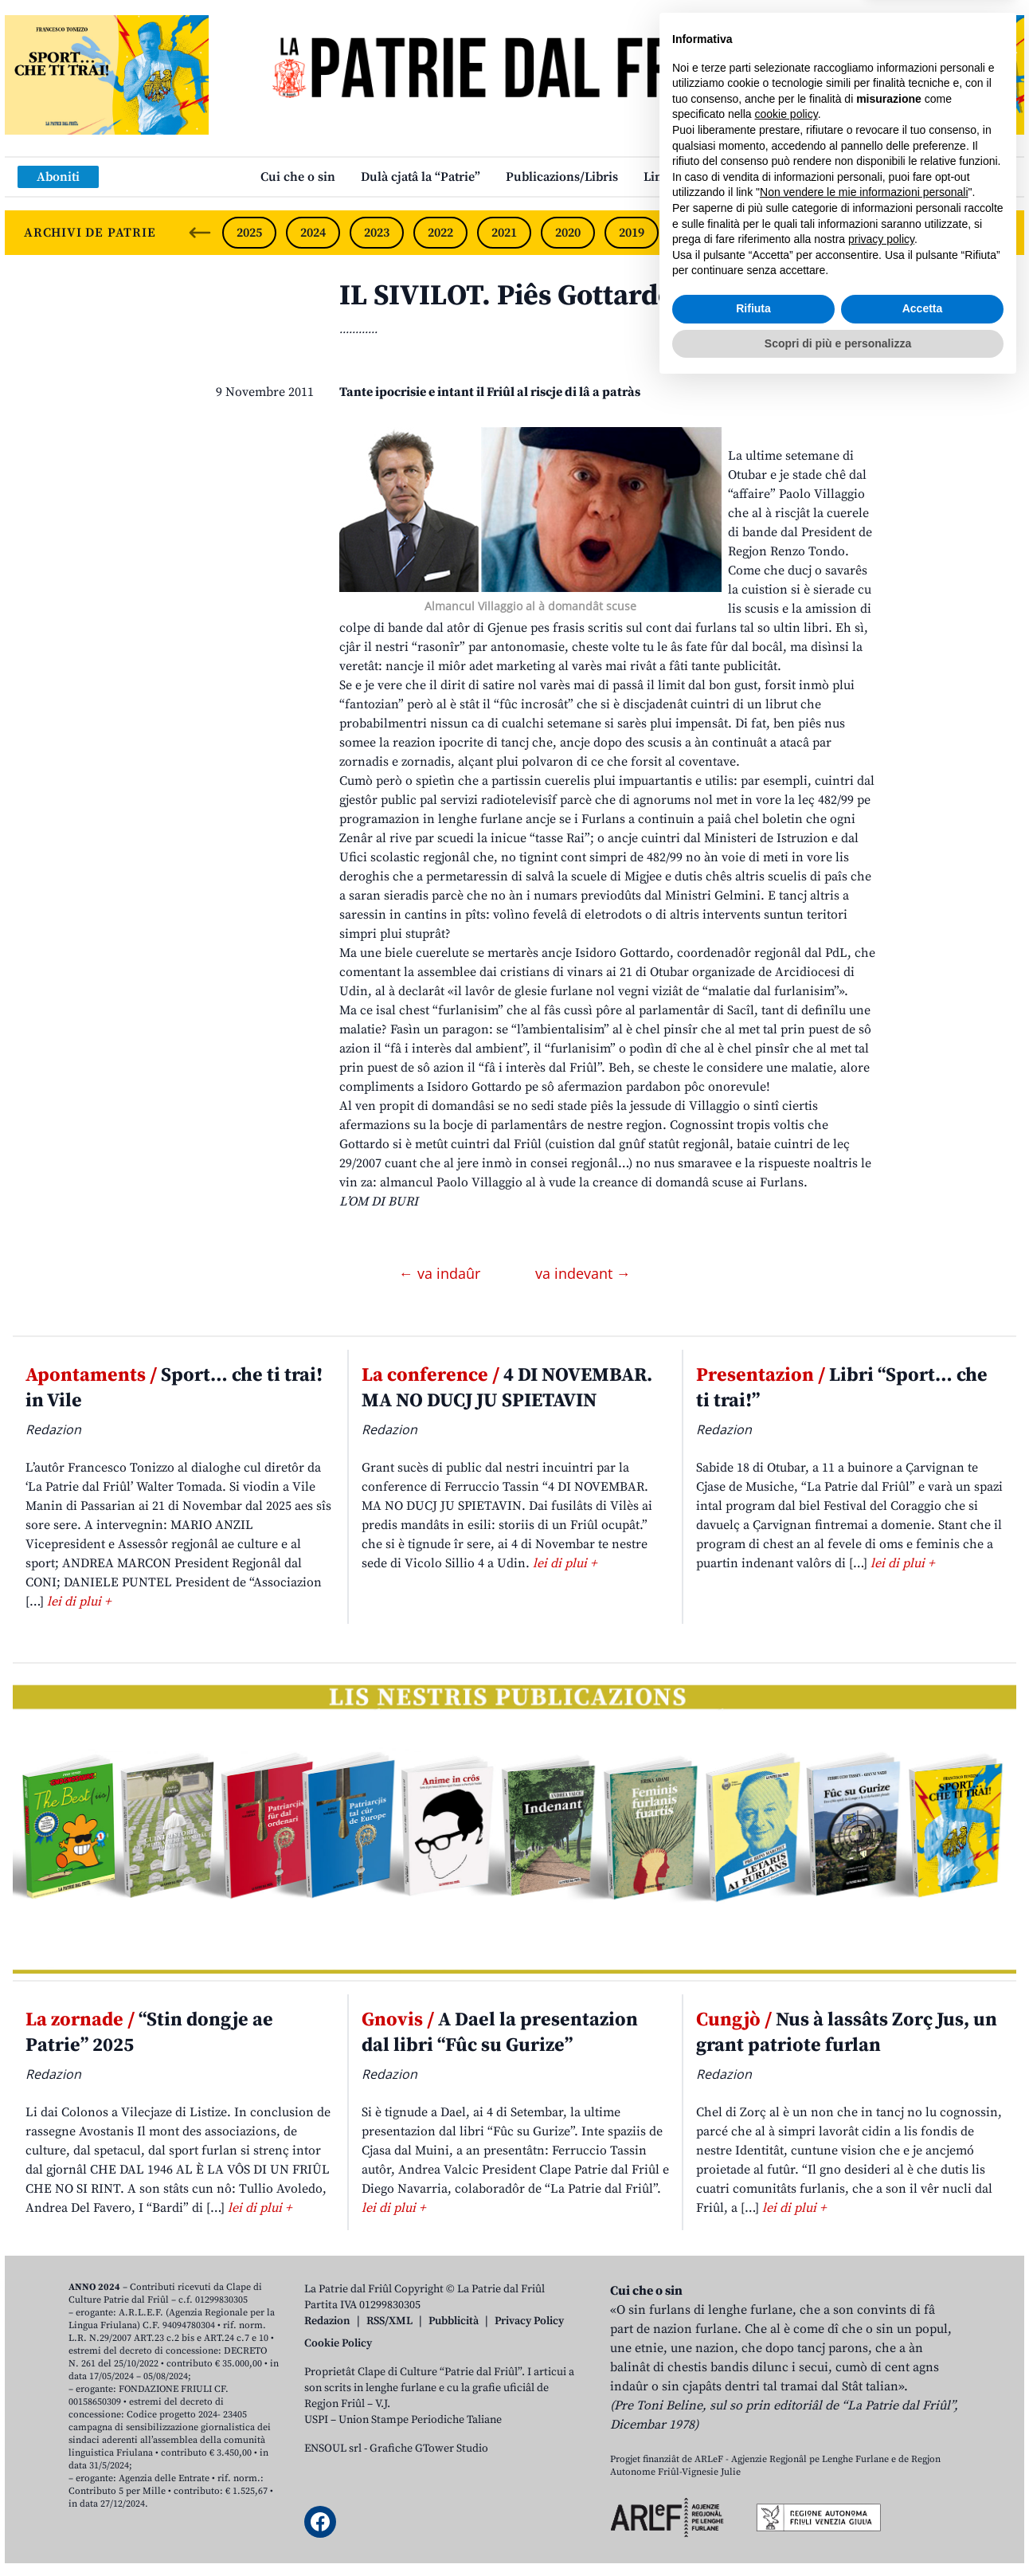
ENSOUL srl (333, 2448)
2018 (695, 233)
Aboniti (58, 177)
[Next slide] (998, 232)
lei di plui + (79, 1602)
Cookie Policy (338, 2343)
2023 (376, 233)
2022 (440, 233)
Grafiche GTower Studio (429, 2448)
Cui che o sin (297, 177)
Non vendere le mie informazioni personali (864, 2381)
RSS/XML (389, 2321)
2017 (759, 233)
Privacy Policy (529, 2321)
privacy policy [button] (881, 2428)
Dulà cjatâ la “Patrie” (420, 177)
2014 (949, 233)
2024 (313, 233)
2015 (886, 233)
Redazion (327, 2321)
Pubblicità (453, 2321)
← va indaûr (441, 1273)
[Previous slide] (200, 232)
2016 (822, 233)
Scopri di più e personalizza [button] (838, 2532)
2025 (249, 233)
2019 (631, 233)
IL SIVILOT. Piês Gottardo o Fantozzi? (582, 296)
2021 (504, 233)
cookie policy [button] (786, 2303)
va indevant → (583, 1273)
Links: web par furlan (706, 177)
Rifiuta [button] (753, 2498)
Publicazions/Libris (562, 177)
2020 (568, 233)
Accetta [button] (922, 2498)
